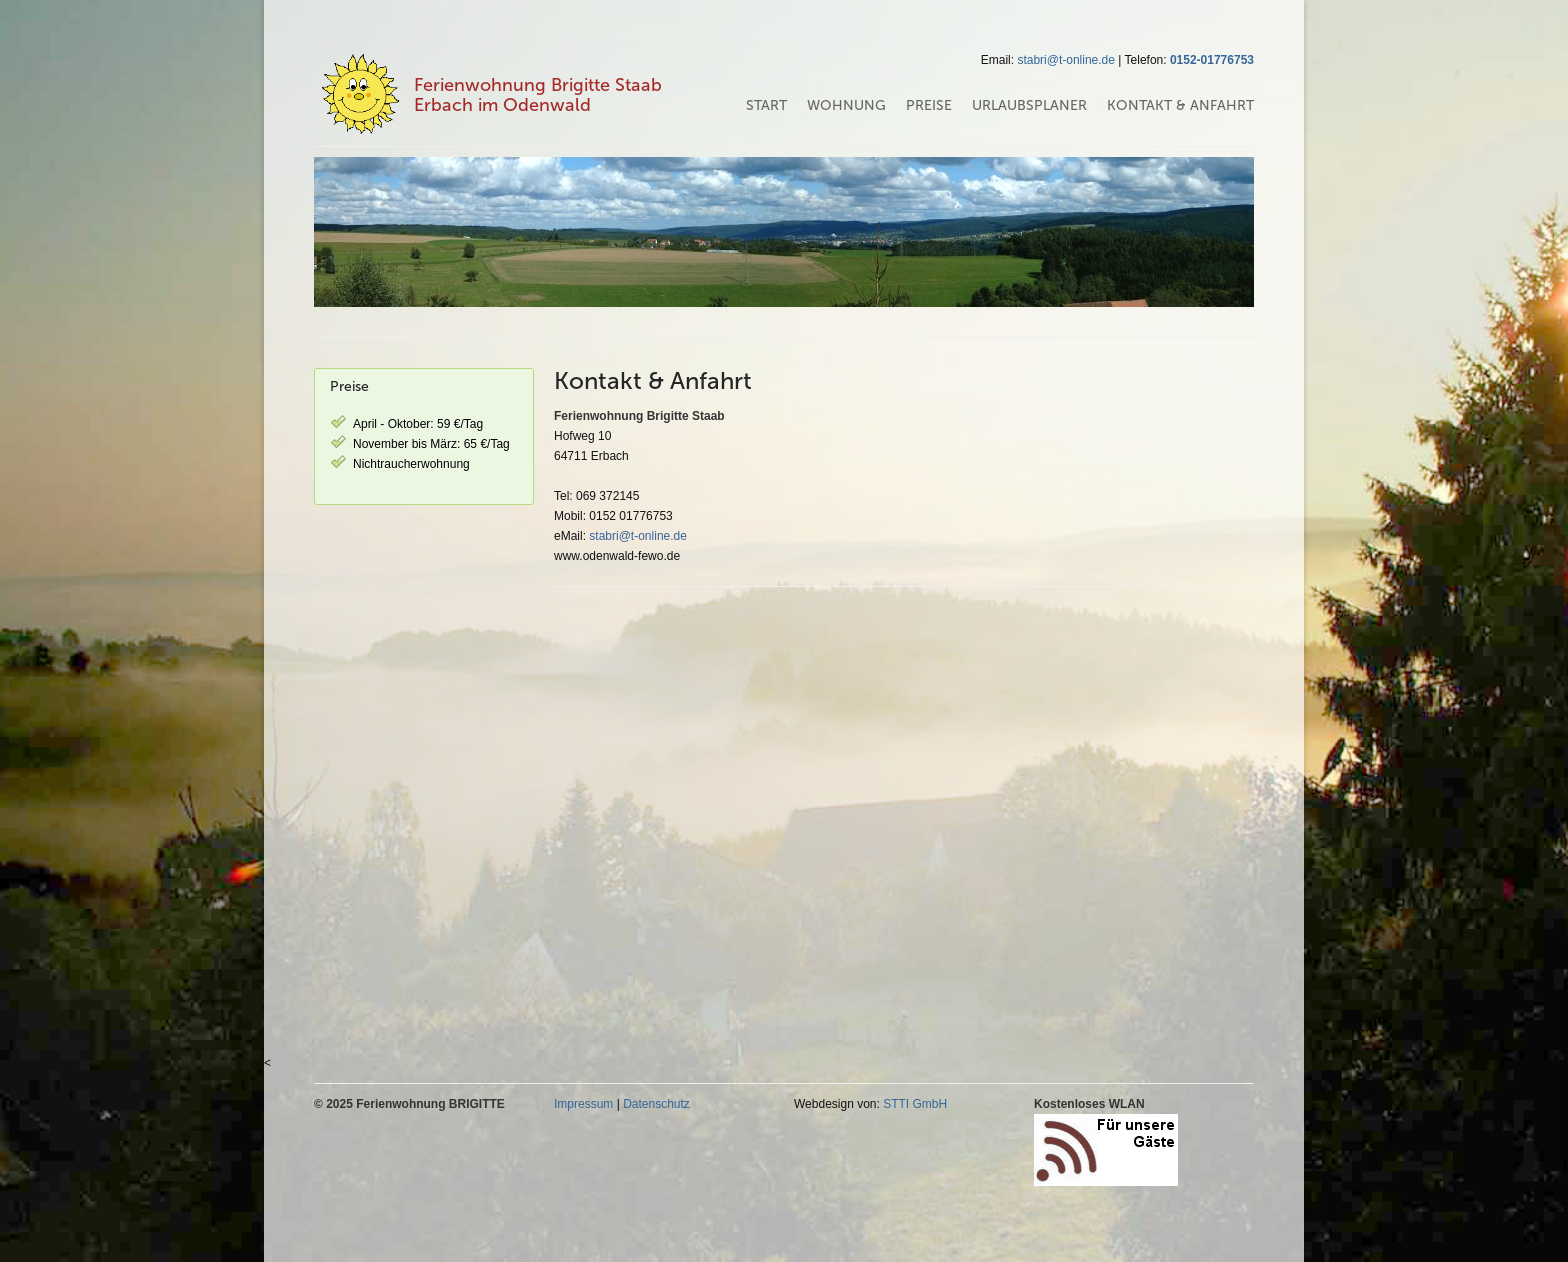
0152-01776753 (1212, 60)
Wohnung (846, 105)
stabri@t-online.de (1066, 60)
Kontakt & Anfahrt (1180, 105)
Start (766, 105)
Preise (929, 105)
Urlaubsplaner (1029, 105)
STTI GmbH (915, 1104)
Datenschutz (656, 1104)
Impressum (583, 1104)
